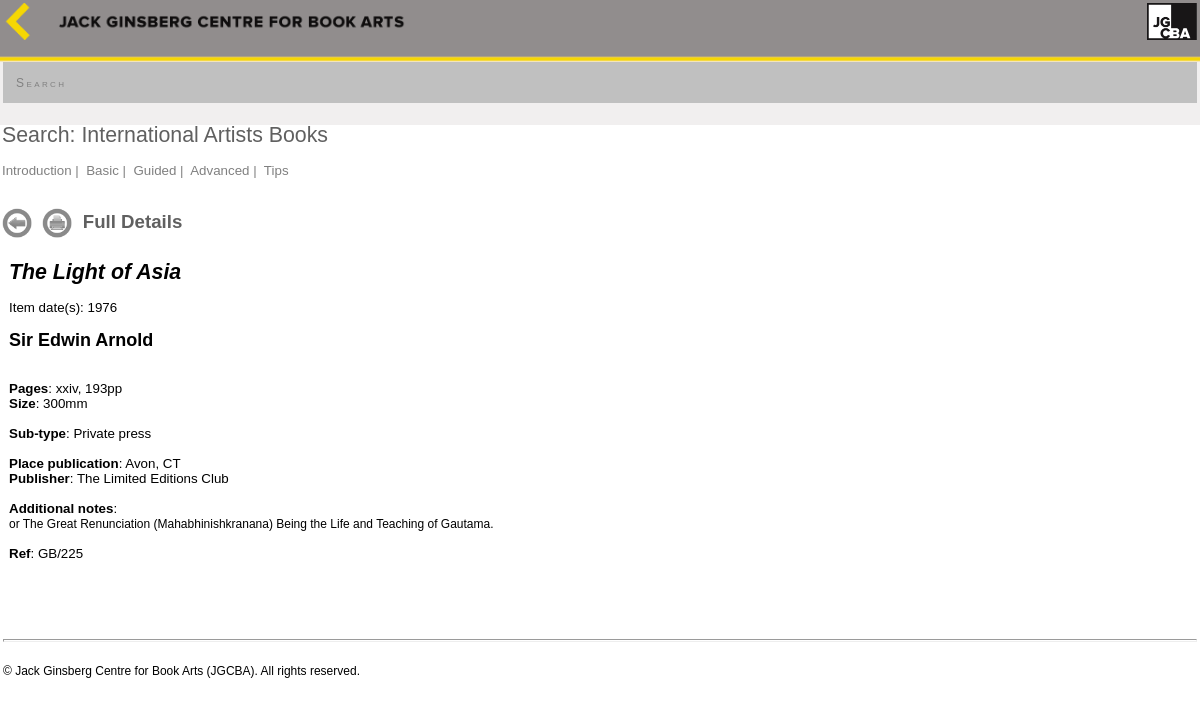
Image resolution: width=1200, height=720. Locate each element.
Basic (102, 170)
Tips (276, 170)
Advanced (219, 170)
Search (41, 83)
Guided (154, 170)
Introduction (37, 170)
